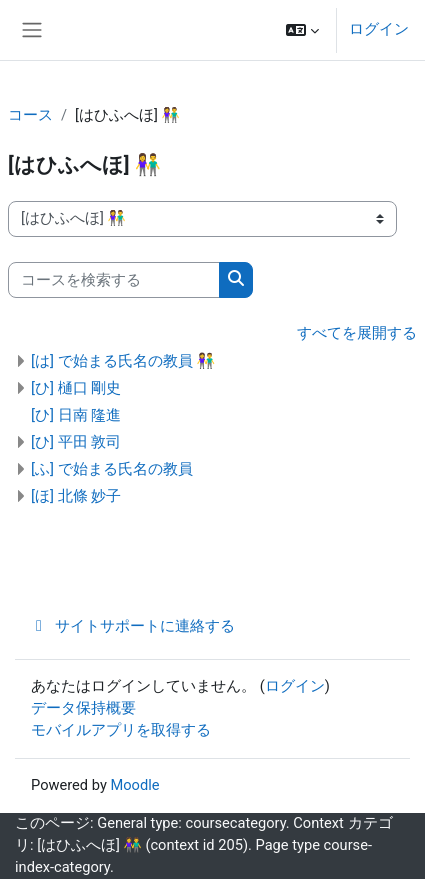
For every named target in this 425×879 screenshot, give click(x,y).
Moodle (134, 785)
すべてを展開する (357, 333)
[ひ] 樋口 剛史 (76, 388)
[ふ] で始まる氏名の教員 (112, 469)
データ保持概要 (83, 708)
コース (30, 115)
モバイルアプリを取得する (121, 730)
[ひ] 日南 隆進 (76, 415)
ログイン (379, 29)
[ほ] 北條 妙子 (76, 496)
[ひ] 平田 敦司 (76, 442)
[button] (302, 30)
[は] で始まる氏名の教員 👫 (123, 361)
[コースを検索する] (114, 280)
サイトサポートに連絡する (133, 626)
